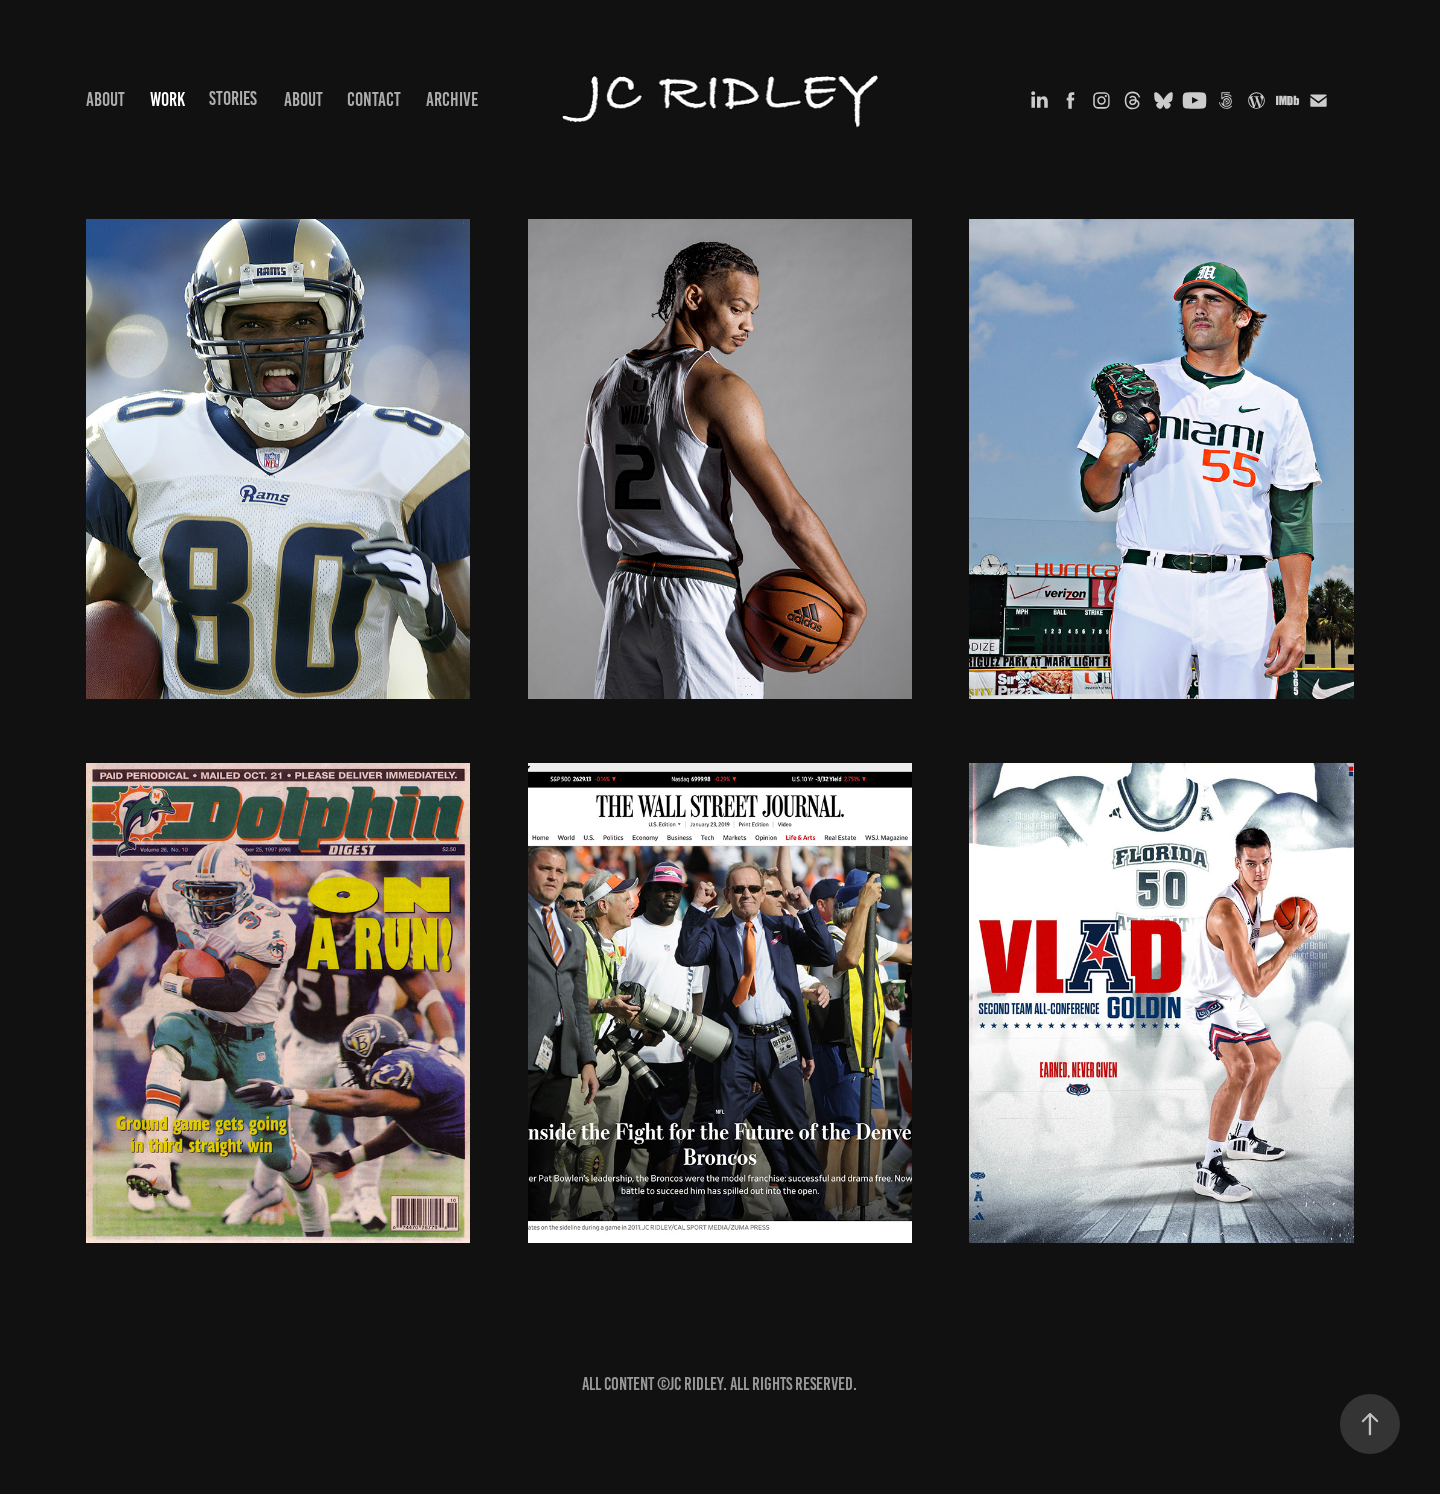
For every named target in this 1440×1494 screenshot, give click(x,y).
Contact (374, 99)
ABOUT (105, 99)
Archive (452, 99)
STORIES (233, 98)
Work (167, 99)
